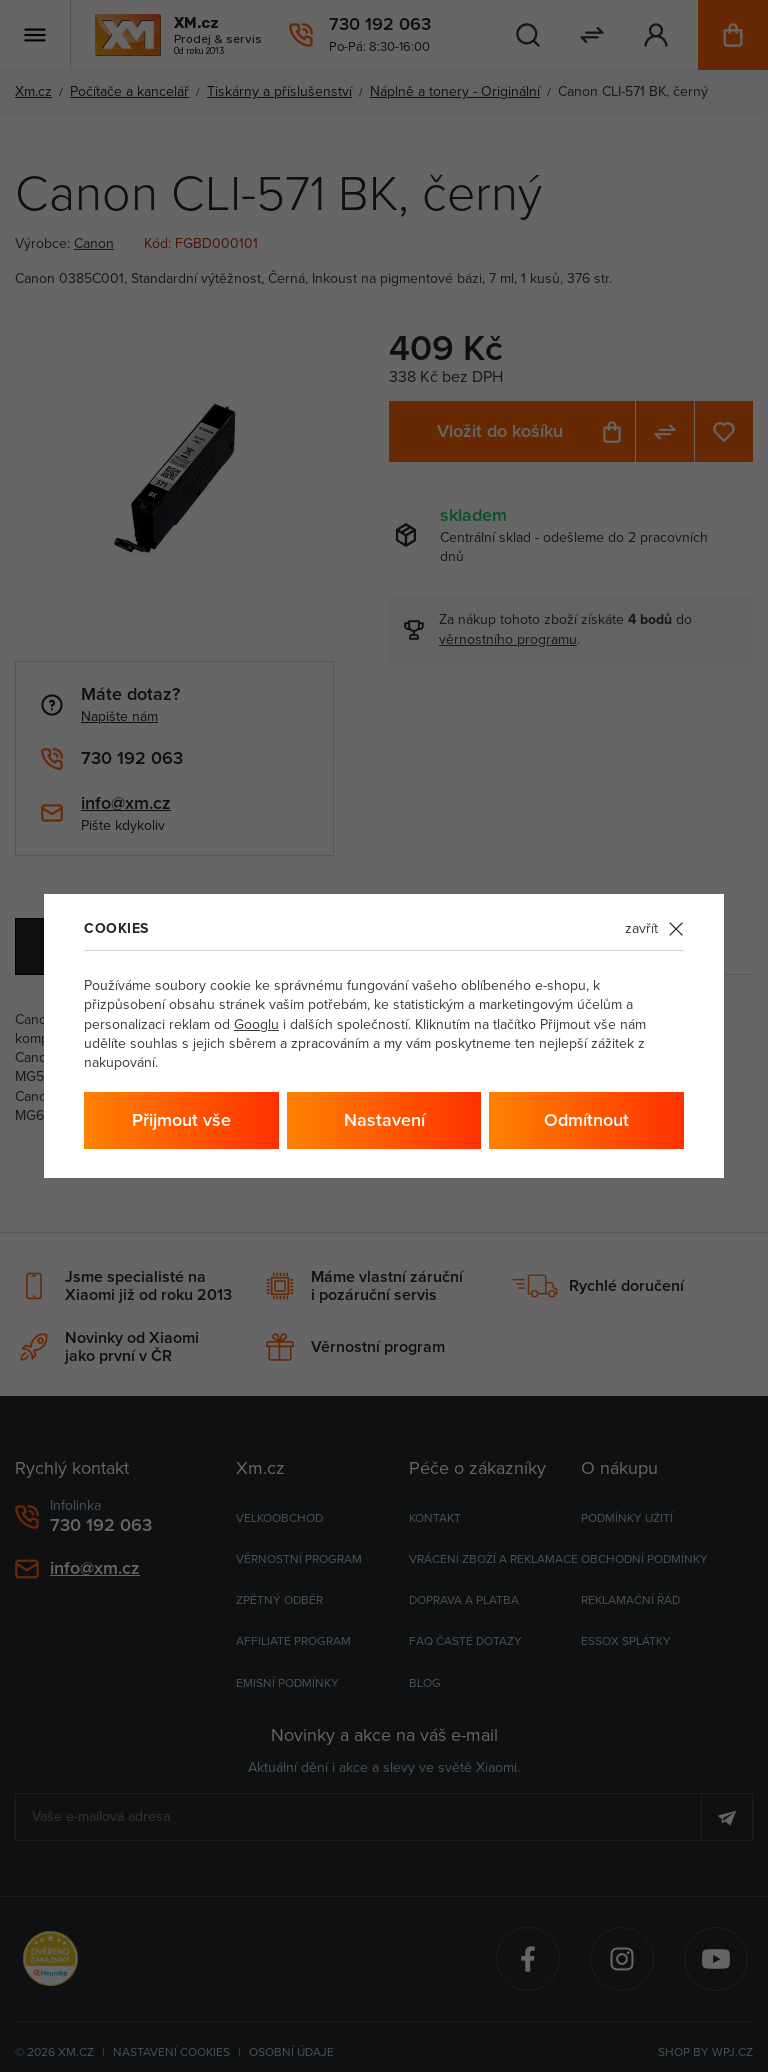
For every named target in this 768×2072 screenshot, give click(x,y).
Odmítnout (586, 1119)
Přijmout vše (181, 1119)
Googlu (256, 1024)
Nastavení (384, 1119)
